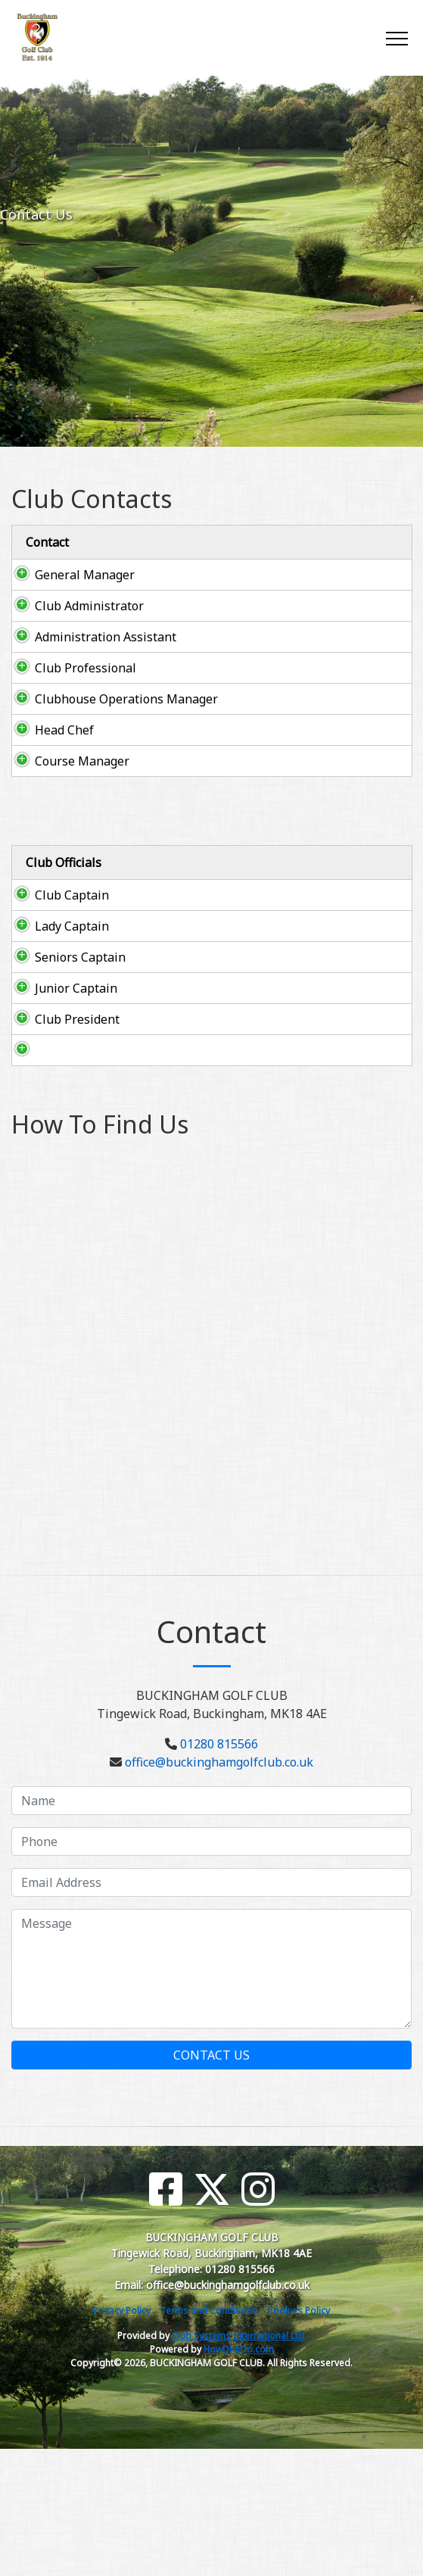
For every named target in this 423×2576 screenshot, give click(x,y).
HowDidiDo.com (239, 2476)
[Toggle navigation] (396, 37)
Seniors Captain (42, 1020)
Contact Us (211, 2182)
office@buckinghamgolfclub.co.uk (219, 1889)
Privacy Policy (122, 2437)
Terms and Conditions (208, 2437)
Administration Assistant (105, 636)
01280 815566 (219, 1871)
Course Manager (82, 761)
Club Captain (57, 922)
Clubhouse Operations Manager (126, 699)
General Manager (85, 574)
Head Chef (64, 730)
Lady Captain (57, 971)
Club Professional (85, 668)
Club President (47, 1119)
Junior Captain (42, 1070)
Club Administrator (89, 605)
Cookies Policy (298, 2437)
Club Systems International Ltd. (239, 2462)
